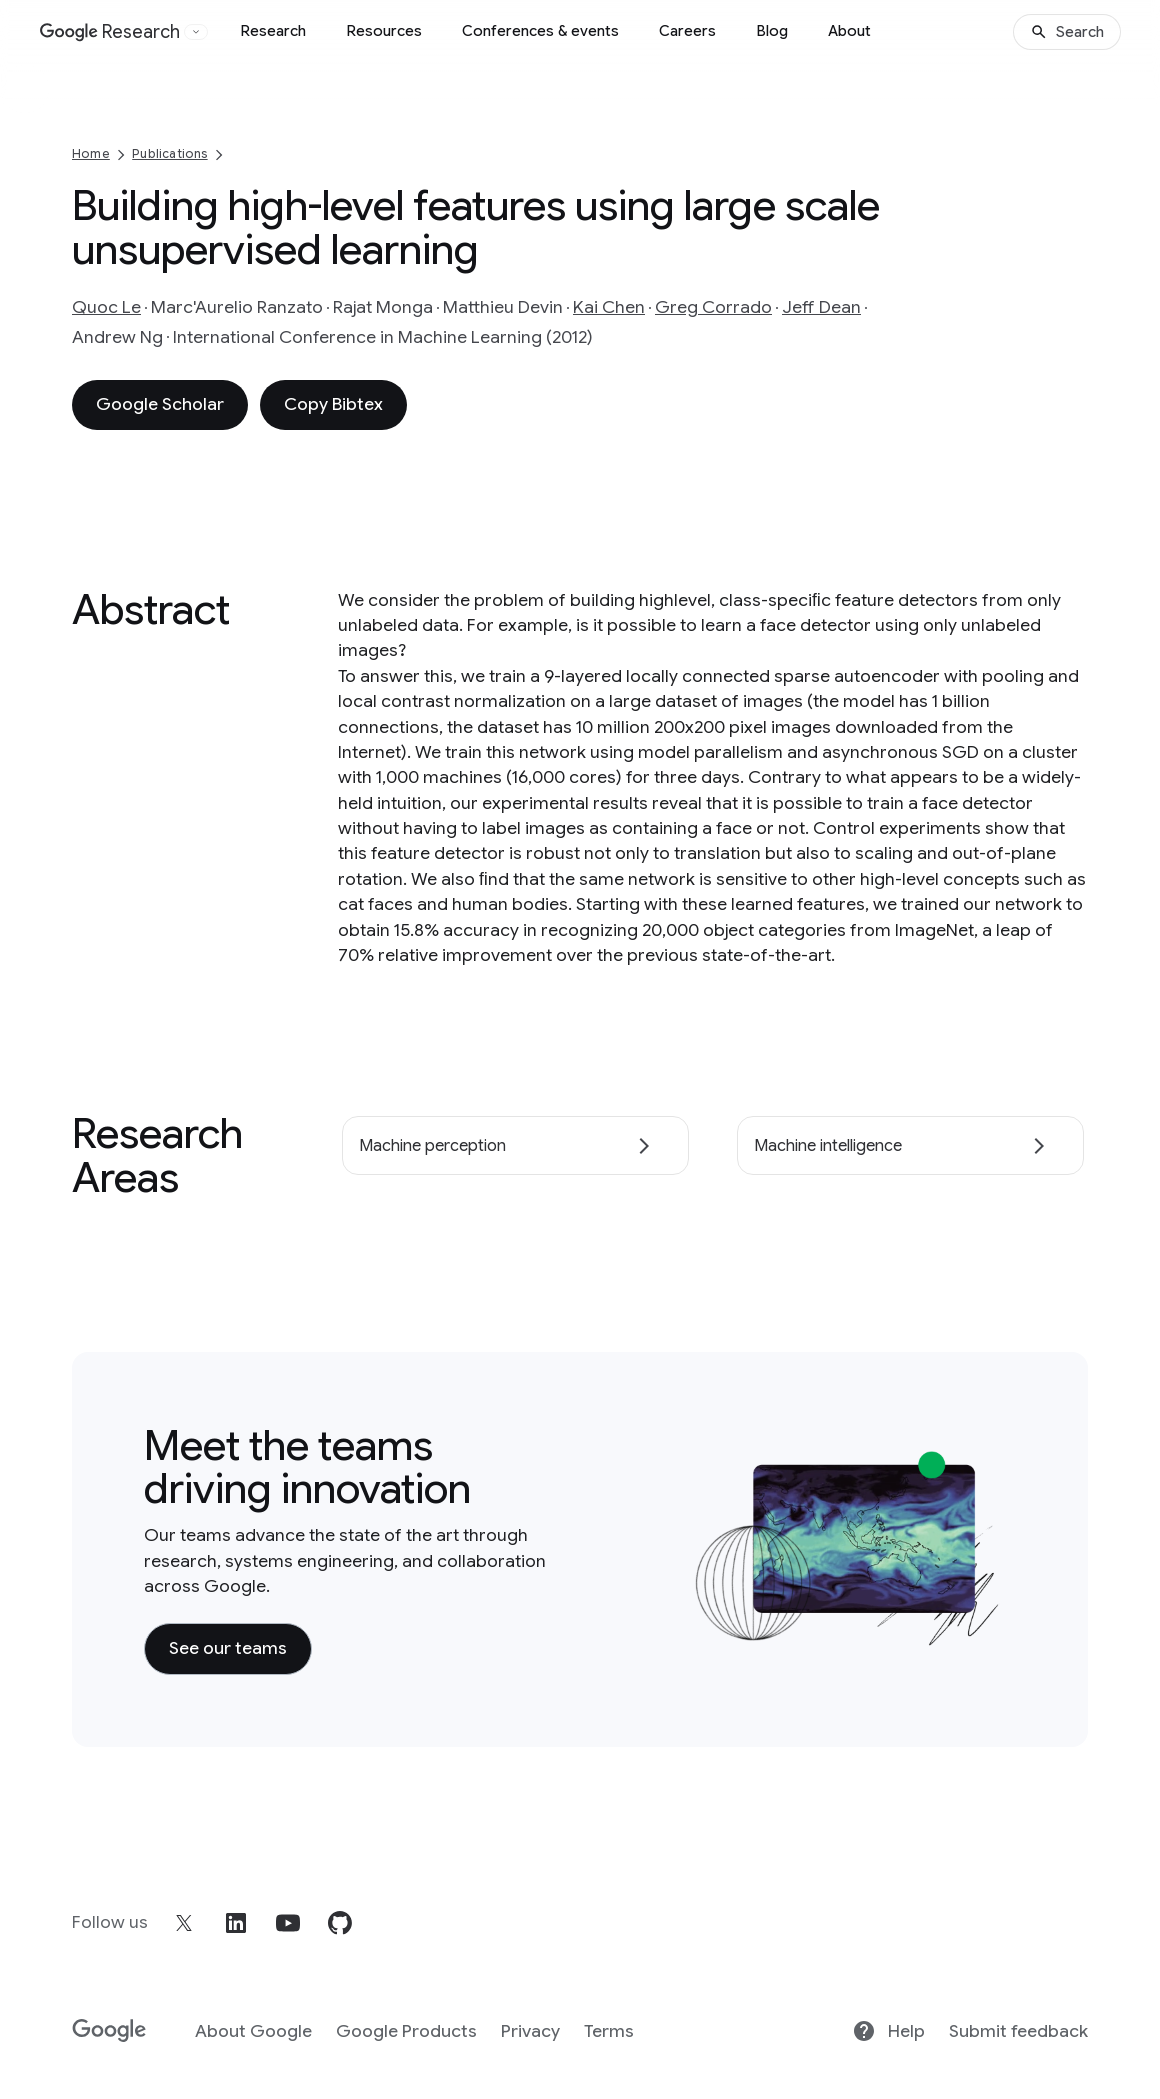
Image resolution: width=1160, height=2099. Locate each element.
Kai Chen (609, 307)
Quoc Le (106, 307)
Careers (687, 31)
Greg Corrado (713, 307)
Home (91, 153)
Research (273, 31)
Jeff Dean (821, 307)
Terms (609, 2031)
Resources (384, 31)
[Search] (1067, 32)
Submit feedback (1018, 2031)
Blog (772, 31)
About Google (253, 2031)
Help (888, 2031)
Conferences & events (540, 31)
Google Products (406, 2031)
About (849, 31)
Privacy (530, 2031)
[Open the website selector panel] (196, 32)
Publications (169, 153)
